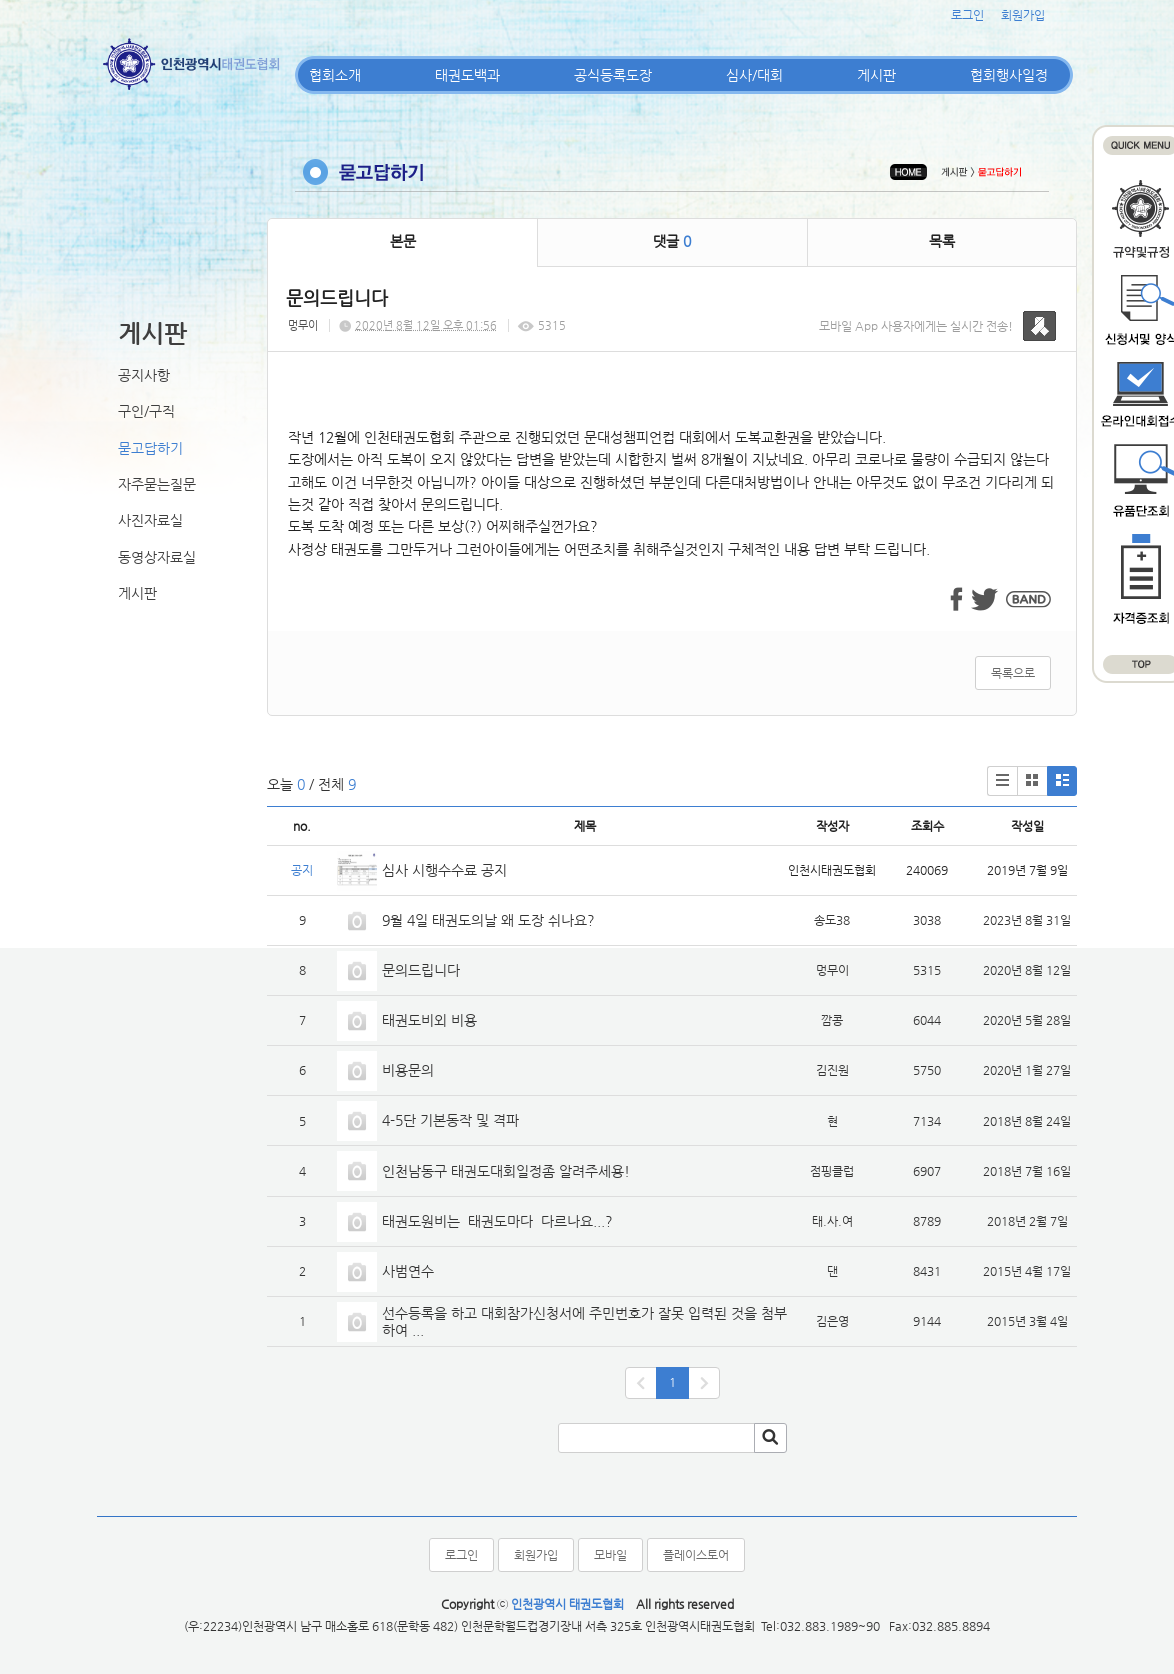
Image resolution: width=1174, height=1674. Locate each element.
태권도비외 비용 (429, 1020)
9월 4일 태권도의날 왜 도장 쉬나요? (488, 920)
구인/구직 (146, 411)
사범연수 (408, 1271)
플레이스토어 (696, 1555)
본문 (403, 241)
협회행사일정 (1009, 75)
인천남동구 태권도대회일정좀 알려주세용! (506, 1171)
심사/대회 (754, 75)
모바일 (610, 1555)
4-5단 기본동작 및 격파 (452, 1120)
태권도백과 (467, 75)
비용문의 (408, 1070)
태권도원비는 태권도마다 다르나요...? (497, 1221)
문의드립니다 (421, 970)
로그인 (967, 15)
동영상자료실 (157, 557)
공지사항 (144, 375)
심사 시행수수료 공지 (444, 870)
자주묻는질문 (157, 484)
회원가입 (1023, 15)
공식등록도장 (613, 75)
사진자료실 (150, 520)
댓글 (672, 241)
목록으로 (1013, 673)
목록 (942, 241)
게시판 (876, 75)
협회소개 (335, 75)
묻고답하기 (150, 448)
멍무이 (303, 325)
